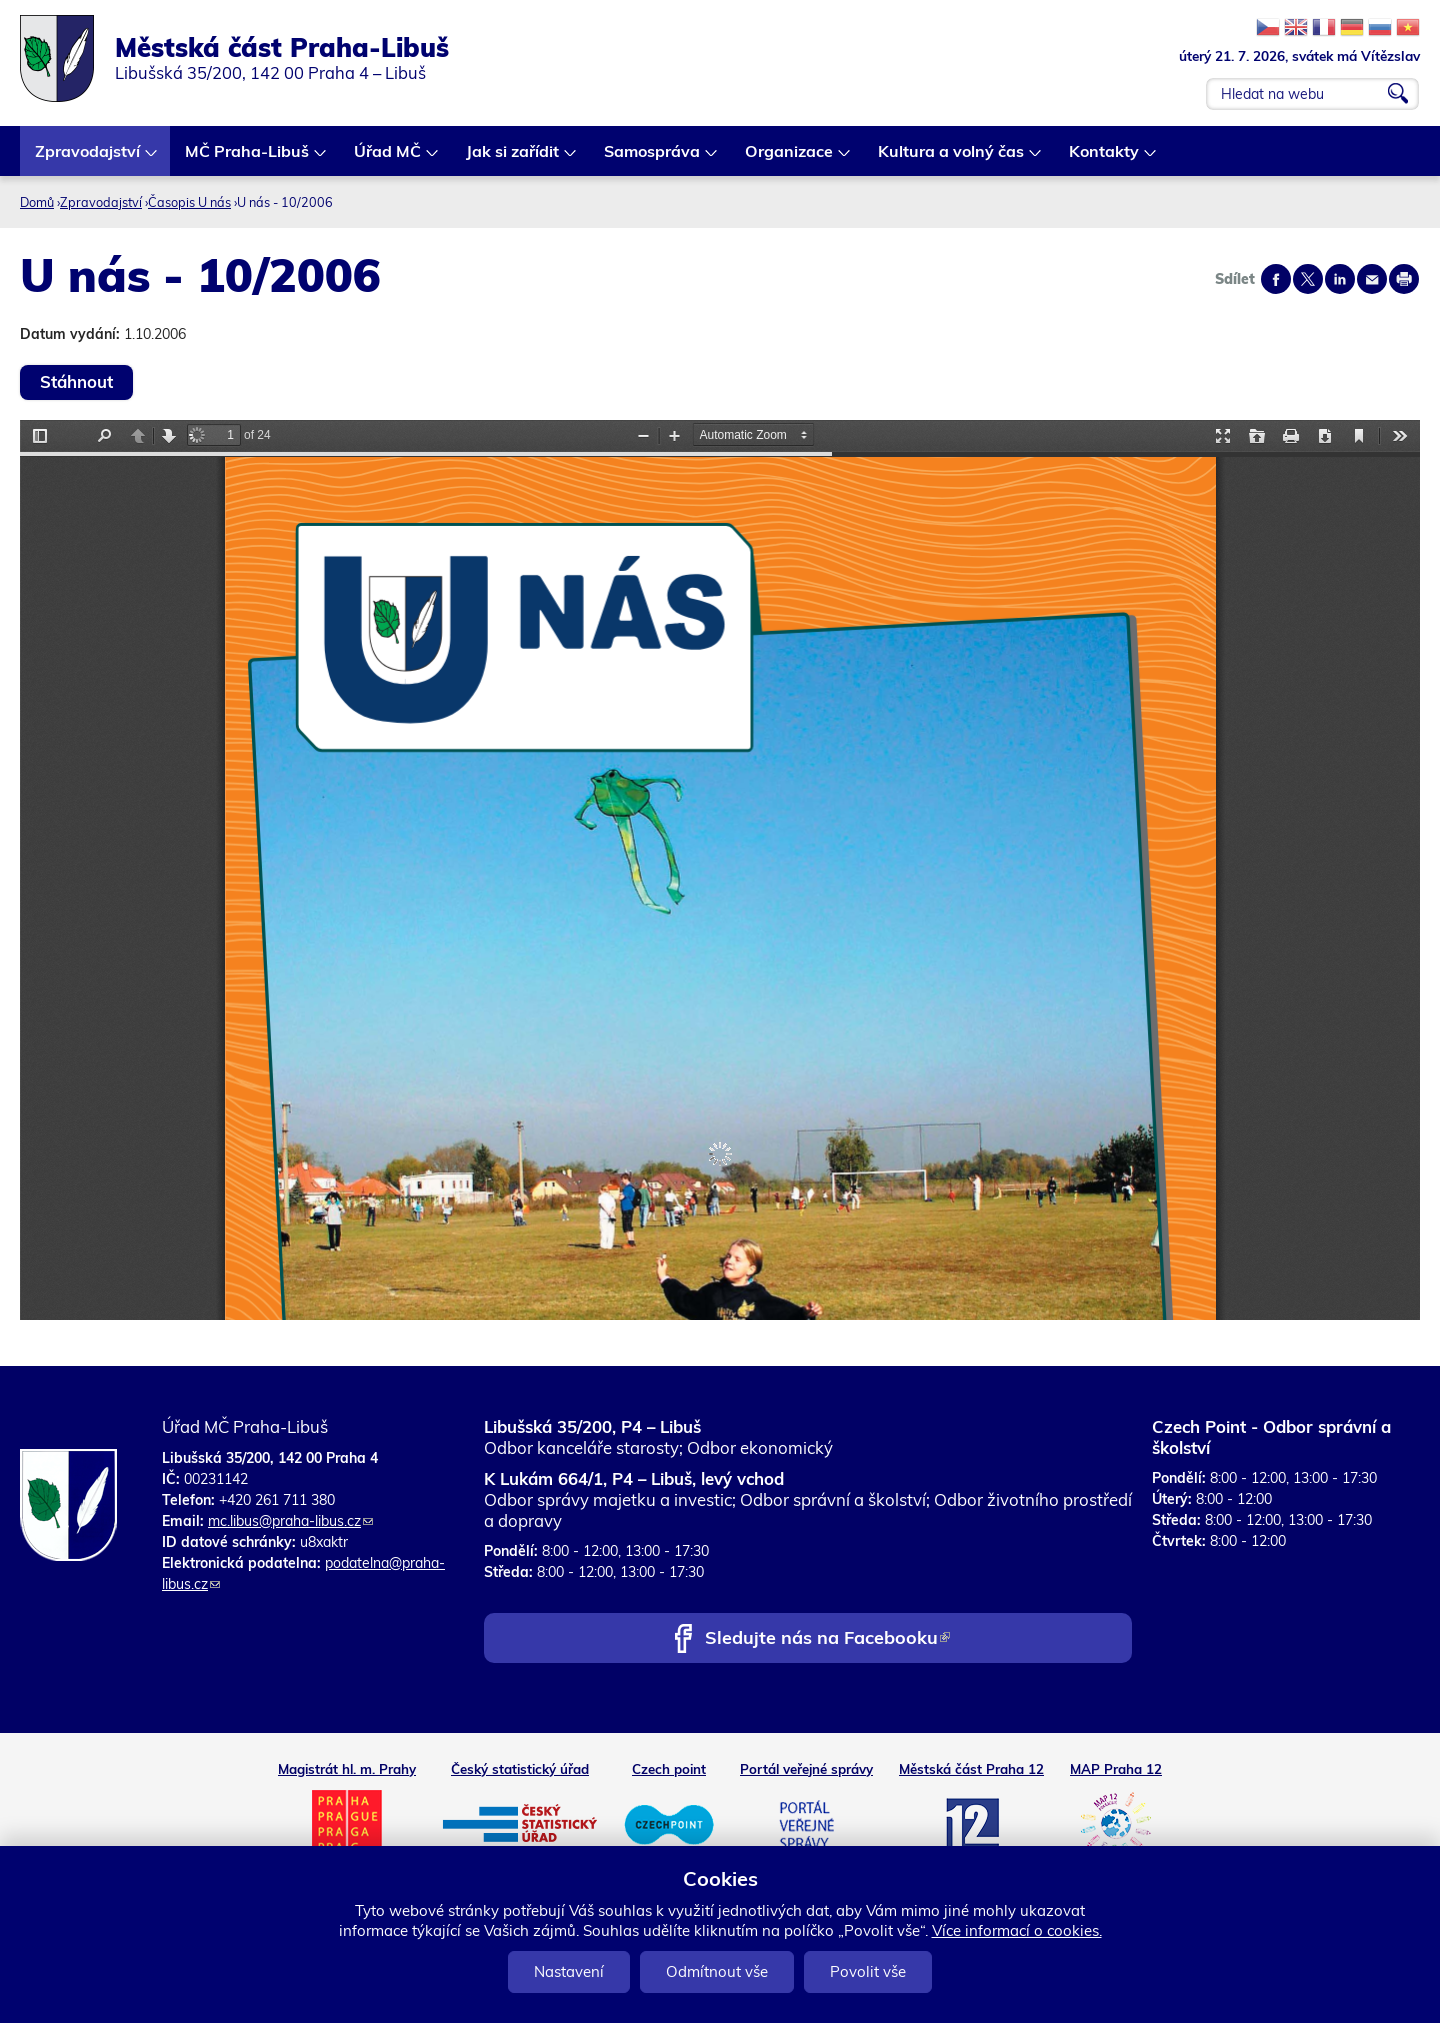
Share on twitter (1308, 279)
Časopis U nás (189, 202)
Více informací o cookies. (1017, 1930)
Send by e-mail (1372, 279)
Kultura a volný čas (952, 158)
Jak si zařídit (513, 158)
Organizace (790, 158)
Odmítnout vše (717, 1971)
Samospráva (653, 158)
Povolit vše (868, 1971)
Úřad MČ (388, 158)
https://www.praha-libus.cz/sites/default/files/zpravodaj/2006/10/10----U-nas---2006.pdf (720, 870)
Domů (37, 202)
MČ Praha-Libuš (248, 158)
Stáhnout (76, 381)
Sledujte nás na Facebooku (827, 1639)
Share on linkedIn (1340, 279)
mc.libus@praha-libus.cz (290, 1521)
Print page (1404, 279)
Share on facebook (1276, 279)
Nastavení (569, 1971)
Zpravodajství (88, 158)
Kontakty (1105, 158)
